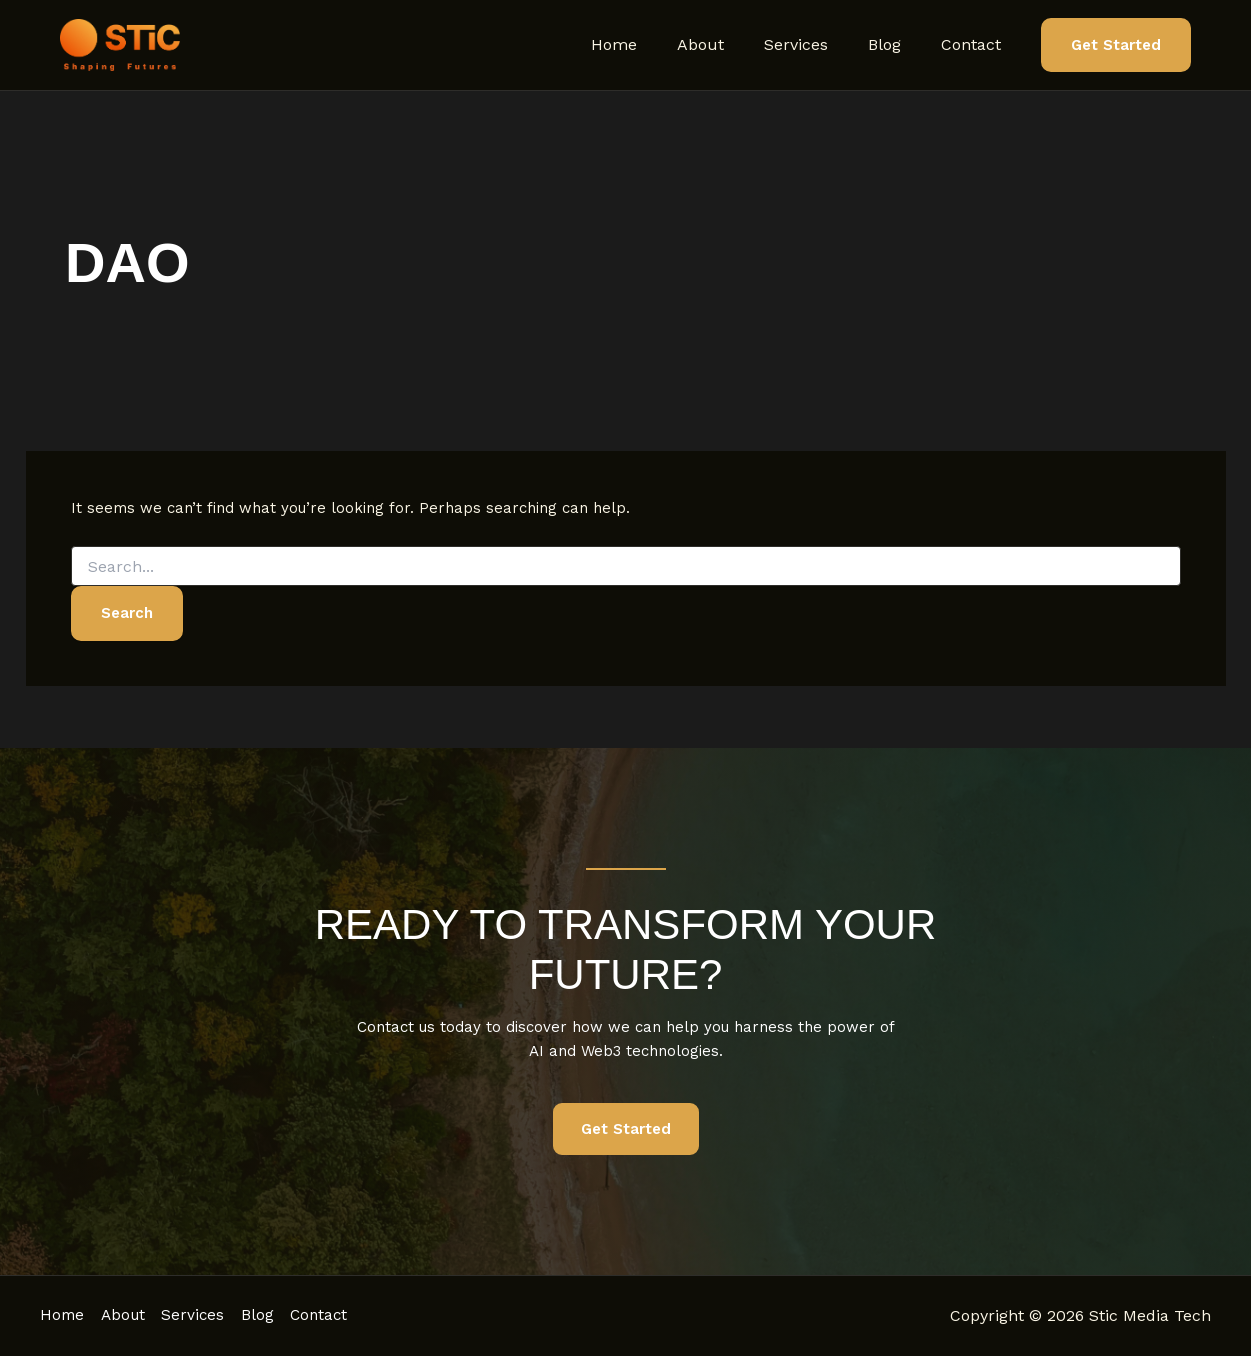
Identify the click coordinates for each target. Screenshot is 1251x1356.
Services (816, 44)
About (728, 44)
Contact (975, 44)
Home (650, 44)
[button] (1116, 45)
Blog (896, 44)
